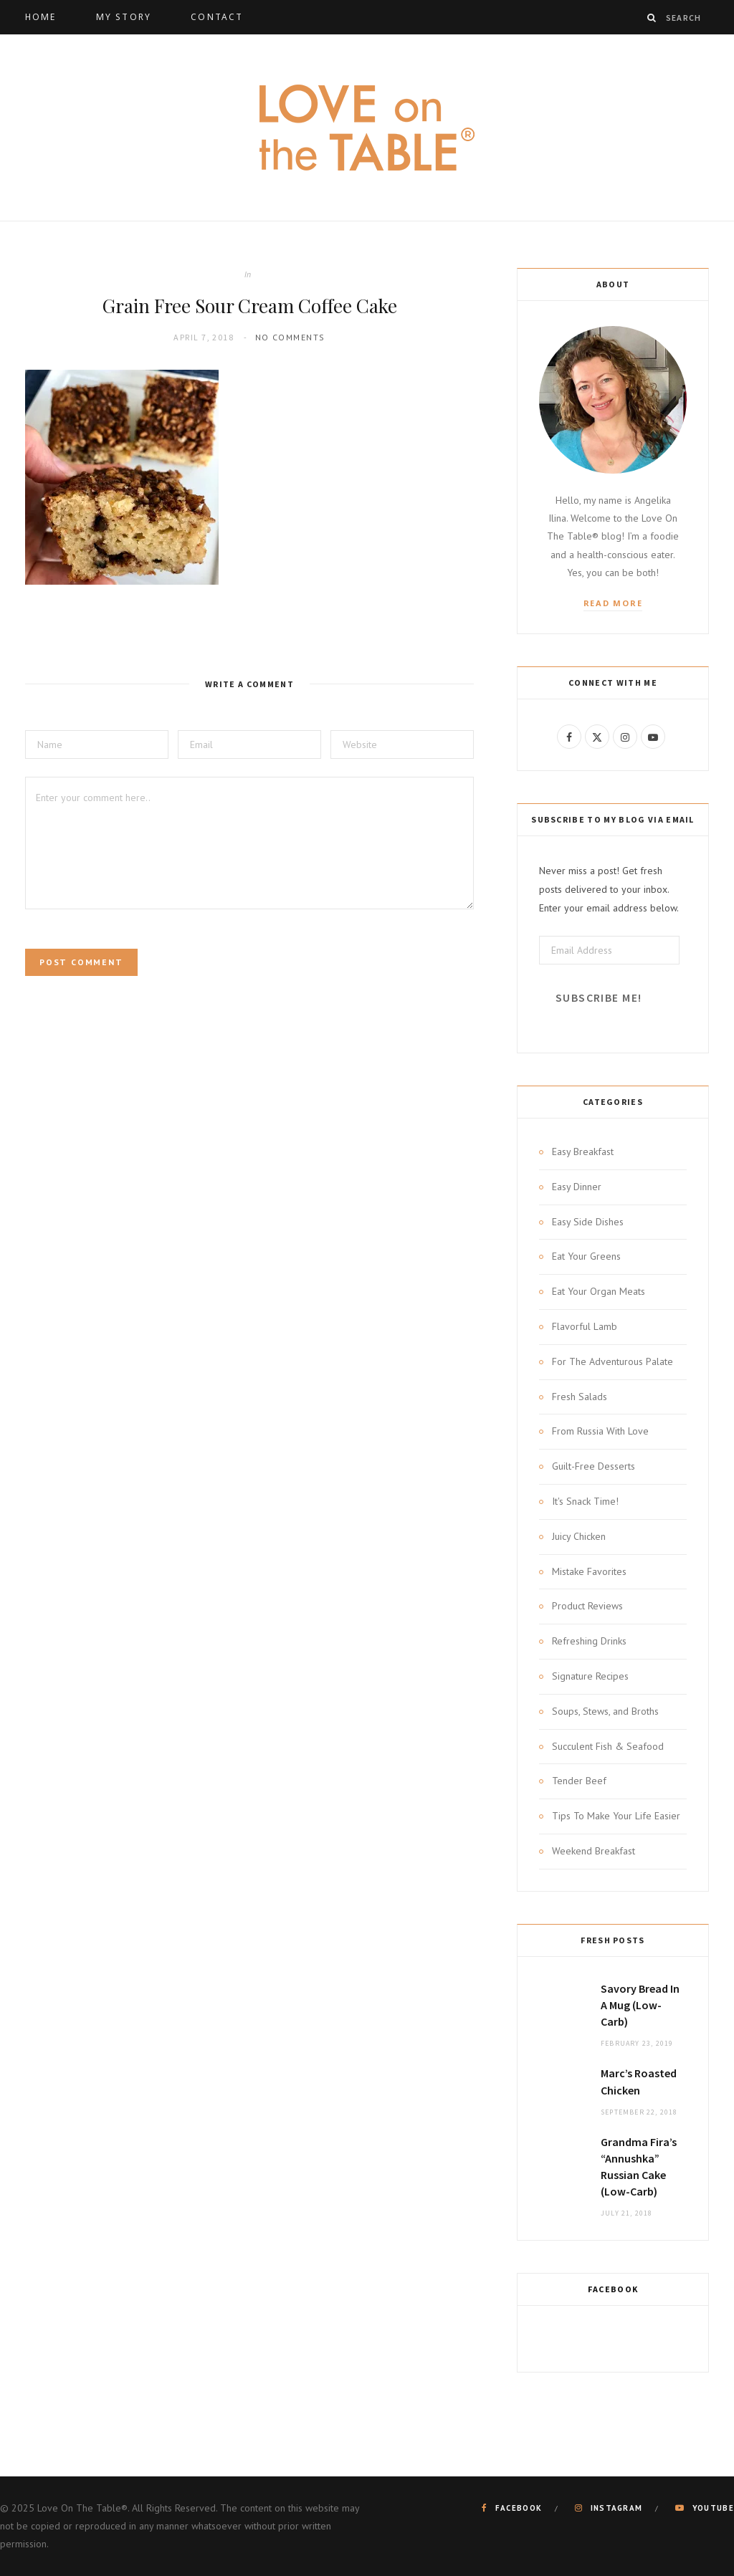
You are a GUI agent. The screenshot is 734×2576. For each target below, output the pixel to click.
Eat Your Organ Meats (598, 1291)
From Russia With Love (600, 1431)
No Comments (290, 337)
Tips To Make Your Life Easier (616, 1815)
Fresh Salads (579, 1396)
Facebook (613, 2289)
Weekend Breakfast (593, 1850)
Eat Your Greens (586, 1256)
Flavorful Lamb (584, 1326)
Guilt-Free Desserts (593, 1466)
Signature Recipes (590, 1676)
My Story (123, 17)
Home (41, 17)
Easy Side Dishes (588, 1221)
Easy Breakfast (583, 1151)
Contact (217, 17)
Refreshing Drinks (589, 1640)
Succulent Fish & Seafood (608, 1746)
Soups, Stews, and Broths (605, 1711)
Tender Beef (579, 1780)
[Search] (652, 17)
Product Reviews (587, 1605)
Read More (613, 603)
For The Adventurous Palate (612, 1361)
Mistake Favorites (589, 1571)
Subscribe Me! (599, 998)
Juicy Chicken (579, 1536)
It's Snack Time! (585, 1501)
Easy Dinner (576, 1186)
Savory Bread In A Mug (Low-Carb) (640, 2005)
